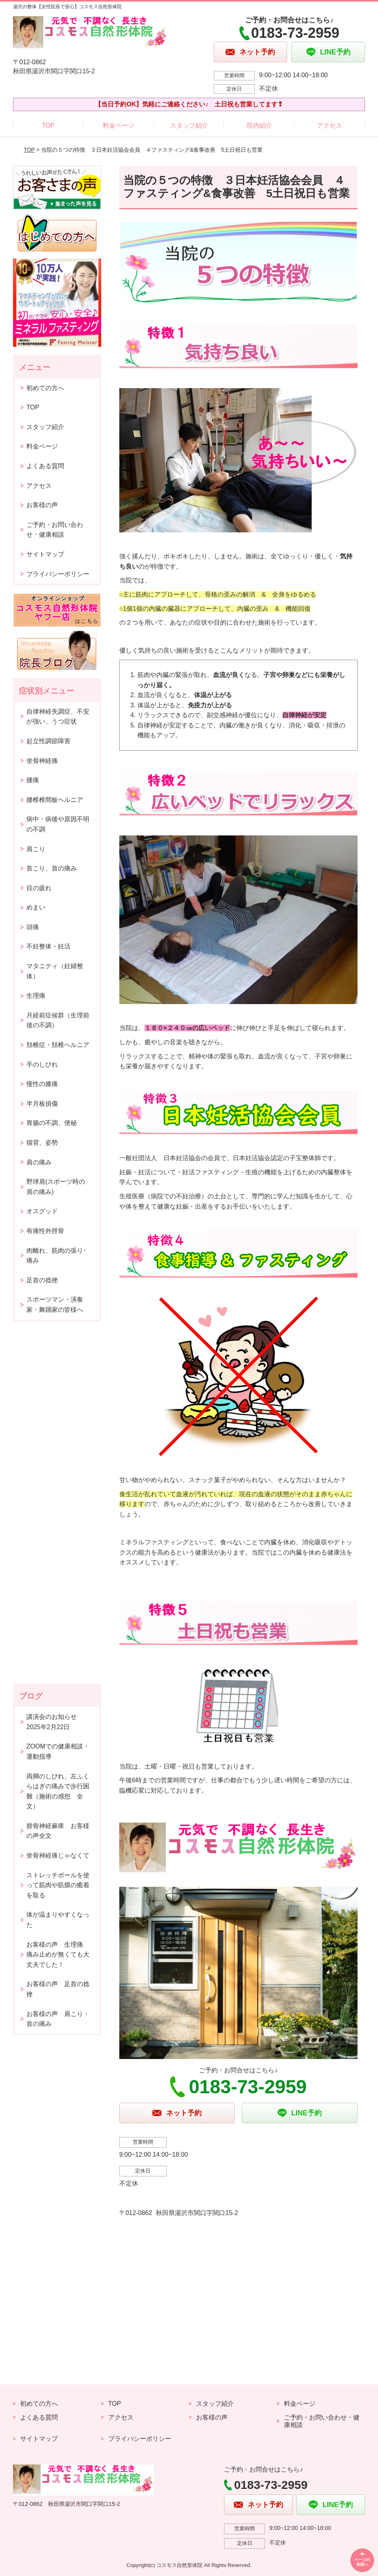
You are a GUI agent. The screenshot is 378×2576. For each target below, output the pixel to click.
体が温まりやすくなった (57, 1919)
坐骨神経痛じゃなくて (57, 1855)
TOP (48, 125)
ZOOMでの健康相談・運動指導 (57, 1751)
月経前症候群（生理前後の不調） (57, 1020)
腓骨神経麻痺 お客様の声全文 (57, 1831)
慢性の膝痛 (42, 1084)
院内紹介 (259, 125)
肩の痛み (39, 1162)
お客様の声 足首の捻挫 (57, 1989)
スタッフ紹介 (189, 125)
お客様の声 (42, 505)
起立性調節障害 (48, 741)
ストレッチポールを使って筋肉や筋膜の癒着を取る (57, 1885)
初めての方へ (45, 388)
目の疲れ (39, 888)
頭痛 (32, 927)
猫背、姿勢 (42, 1142)
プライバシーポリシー (57, 574)
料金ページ (118, 125)
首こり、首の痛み (51, 868)
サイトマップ (45, 554)
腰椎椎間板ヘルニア (54, 799)
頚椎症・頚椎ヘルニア (57, 1045)
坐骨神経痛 (42, 760)
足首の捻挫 (42, 1280)
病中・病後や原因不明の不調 (57, 824)
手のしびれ (42, 1064)
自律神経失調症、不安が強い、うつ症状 (57, 716)
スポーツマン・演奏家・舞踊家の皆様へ (54, 1304)
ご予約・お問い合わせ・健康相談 (54, 529)
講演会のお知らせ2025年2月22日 (51, 1721)
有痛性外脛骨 (45, 1231)
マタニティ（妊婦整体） (54, 971)
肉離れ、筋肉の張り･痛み (56, 1255)
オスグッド (42, 1211)
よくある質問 (45, 466)
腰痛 (32, 780)
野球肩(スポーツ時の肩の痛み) (55, 1186)
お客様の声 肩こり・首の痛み (57, 2019)
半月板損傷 (42, 1103)
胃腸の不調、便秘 (51, 1123)
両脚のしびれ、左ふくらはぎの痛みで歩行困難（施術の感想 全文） (57, 1791)
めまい (35, 907)
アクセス (329, 125)
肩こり (35, 849)
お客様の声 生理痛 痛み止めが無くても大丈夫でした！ (57, 1954)
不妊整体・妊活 (48, 946)
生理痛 (35, 995)
